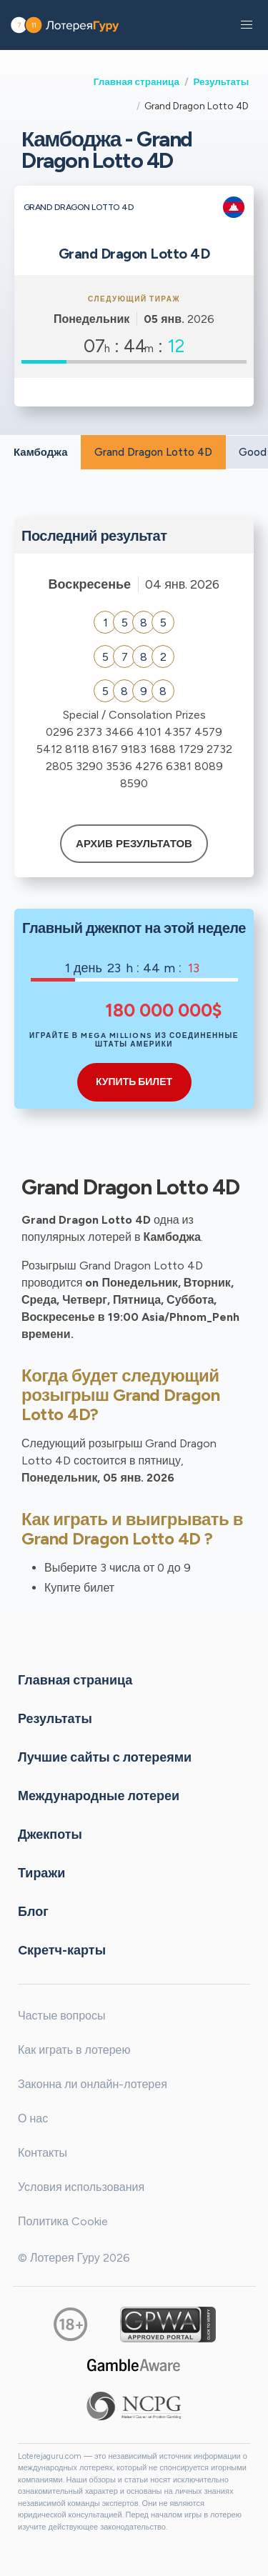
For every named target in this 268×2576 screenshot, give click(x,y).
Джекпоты (50, 1834)
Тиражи (41, 1872)
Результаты (221, 81)
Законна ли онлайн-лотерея (92, 2084)
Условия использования (81, 2187)
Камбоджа (41, 452)
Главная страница (136, 81)
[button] (246, 25)
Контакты (42, 2153)
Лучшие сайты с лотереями (105, 1756)
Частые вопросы (61, 2015)
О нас (33, 2118)
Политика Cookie (63, 2221)
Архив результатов (134, 843)
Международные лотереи (98, 1795)
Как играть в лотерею (74, 2050)
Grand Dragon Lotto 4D (153, 452)
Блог (33, 1911)
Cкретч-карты (62, 1949)
